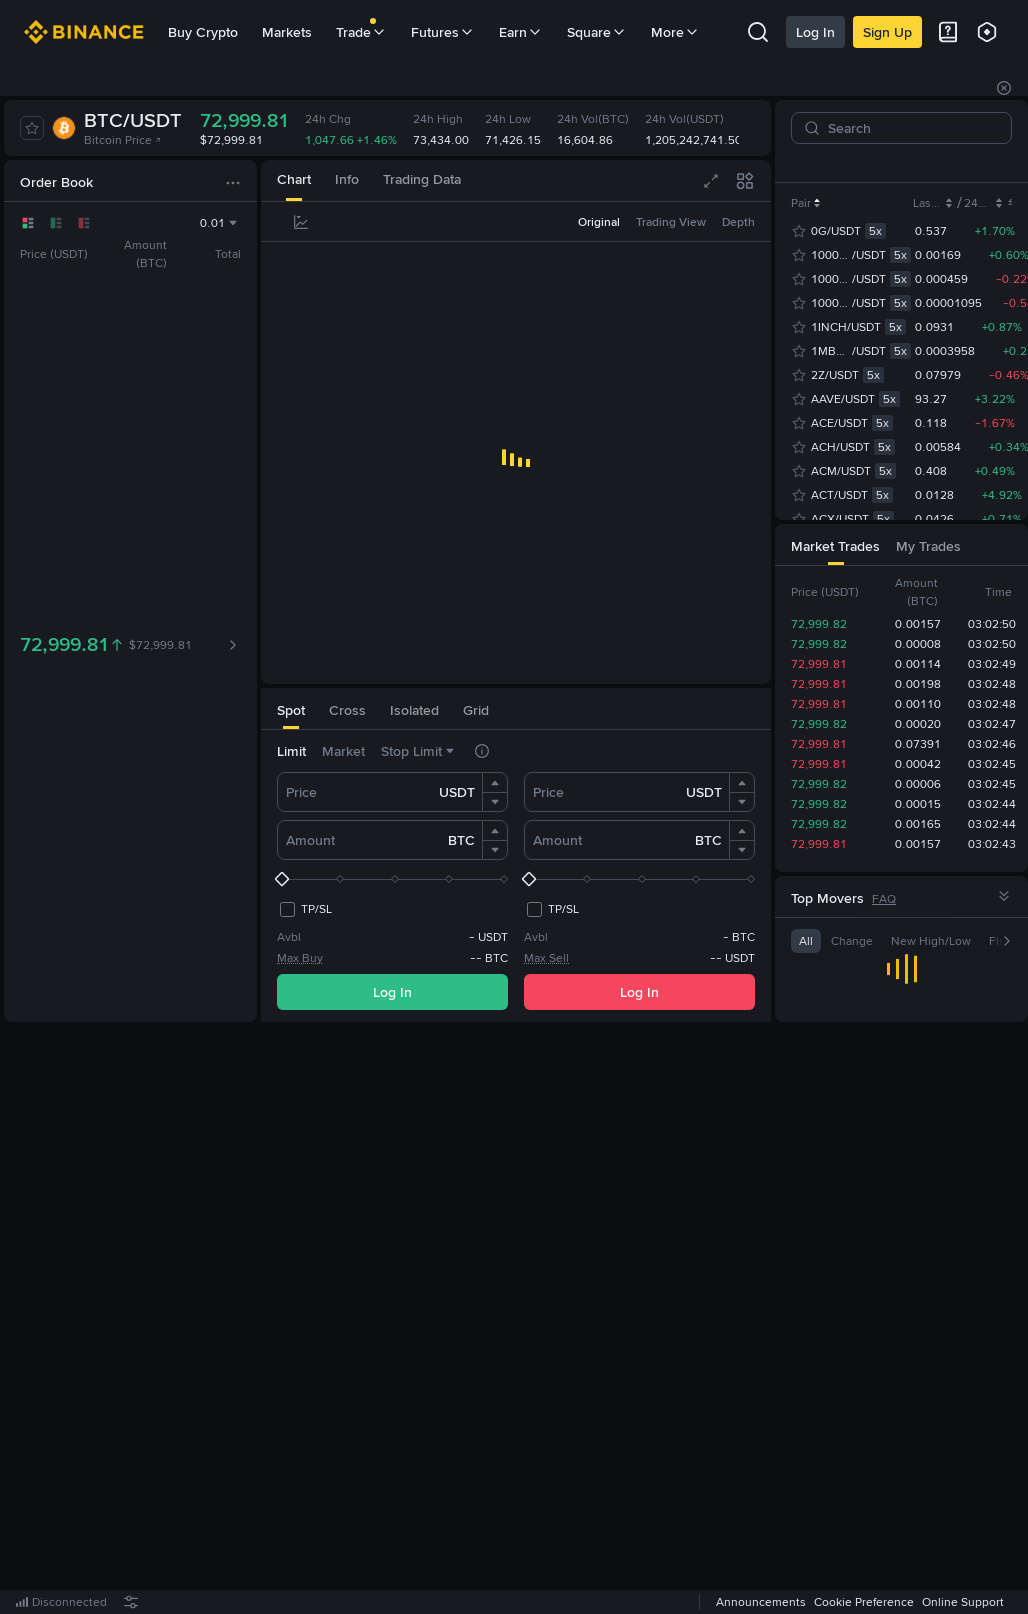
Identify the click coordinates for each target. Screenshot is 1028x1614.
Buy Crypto (203, 32)
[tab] (294, 180)
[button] (495, 783)
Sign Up (887, 32)
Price (301, 792)
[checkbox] (304, 909)
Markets (287, 32)
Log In (815, 32)
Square (597, 32)
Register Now (520, 1319)
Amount (310, 840)
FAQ (884, 899)
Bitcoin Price (123, 140)
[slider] (392, 879)
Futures (443, 32)
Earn (521, 32)
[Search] (909, 128)
